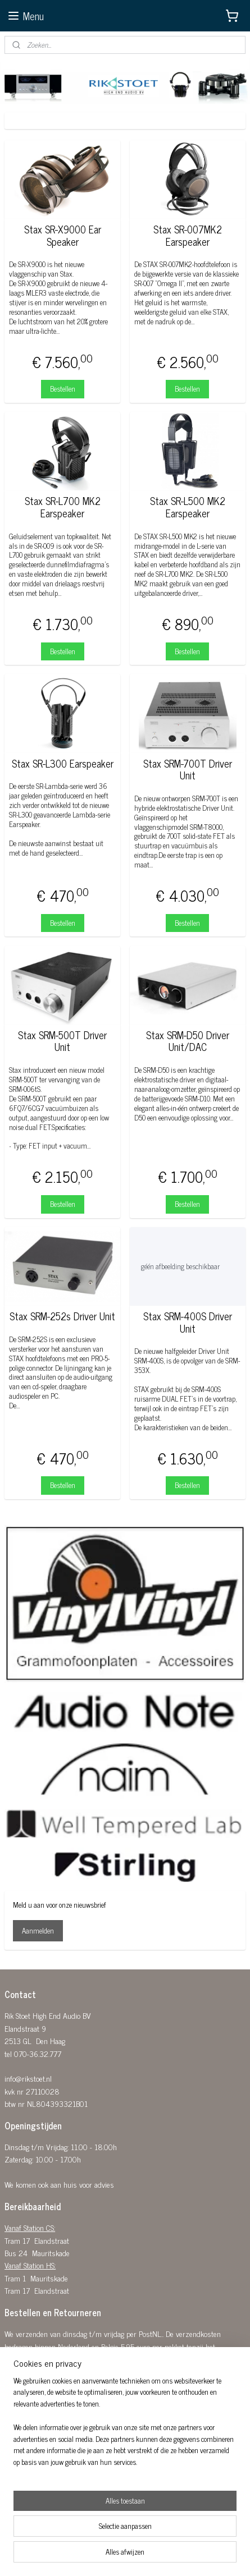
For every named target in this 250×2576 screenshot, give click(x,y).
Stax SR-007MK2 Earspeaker (187, 235)
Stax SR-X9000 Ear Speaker (62, 235)
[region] (125, 2426)
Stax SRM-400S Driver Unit (187, 1322)
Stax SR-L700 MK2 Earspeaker (63, 507)
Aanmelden (38, 1930)
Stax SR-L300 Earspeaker (62, 763)
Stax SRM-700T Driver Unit (187, 769)
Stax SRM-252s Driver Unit (62, 1316)
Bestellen (62, 388)
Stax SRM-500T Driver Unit (62, 1041)
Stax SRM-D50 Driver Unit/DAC (187, 1041)
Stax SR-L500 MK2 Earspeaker (187, 507)
